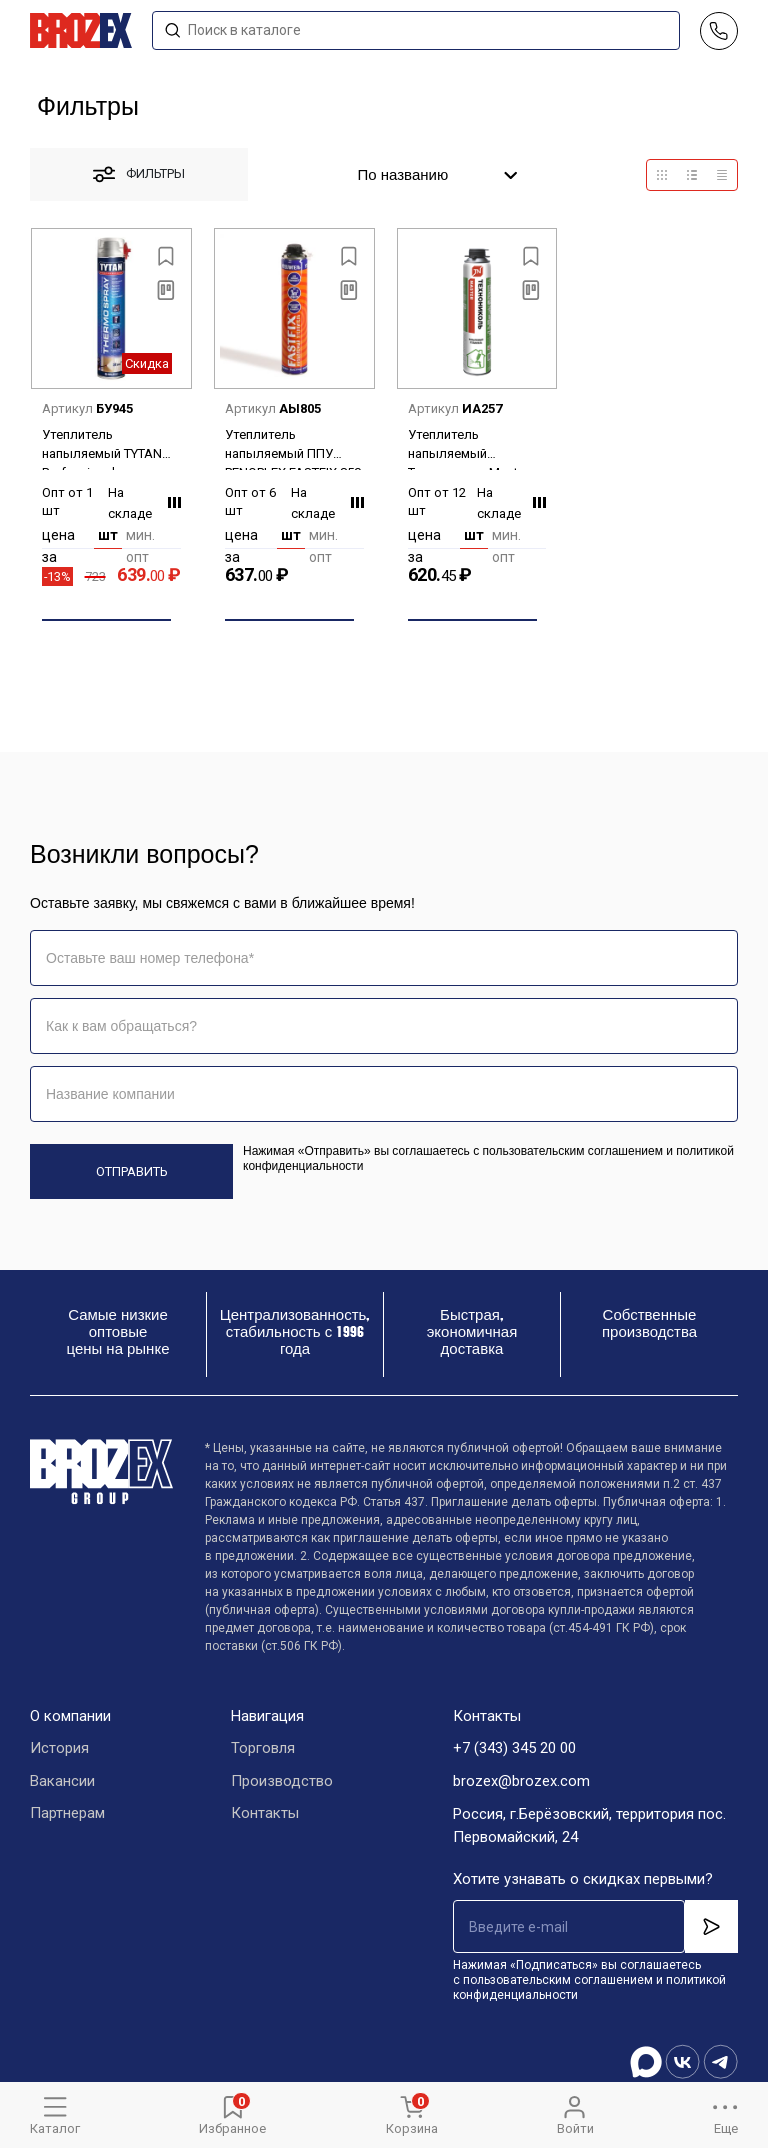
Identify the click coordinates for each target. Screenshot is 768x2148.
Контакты (265, 1815)
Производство (282, 1782)
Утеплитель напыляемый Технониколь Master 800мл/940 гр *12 (468, 448)
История (59, 1749)
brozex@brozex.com (521, 1782)
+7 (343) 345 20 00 (514, 1749)
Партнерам (67, 1815)
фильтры (139, 174)
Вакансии (62, 1782)
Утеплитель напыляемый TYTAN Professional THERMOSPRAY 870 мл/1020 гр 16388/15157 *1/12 (102, 448)
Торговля (263, 1749)
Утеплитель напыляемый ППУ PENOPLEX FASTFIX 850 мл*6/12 (293, 448)
